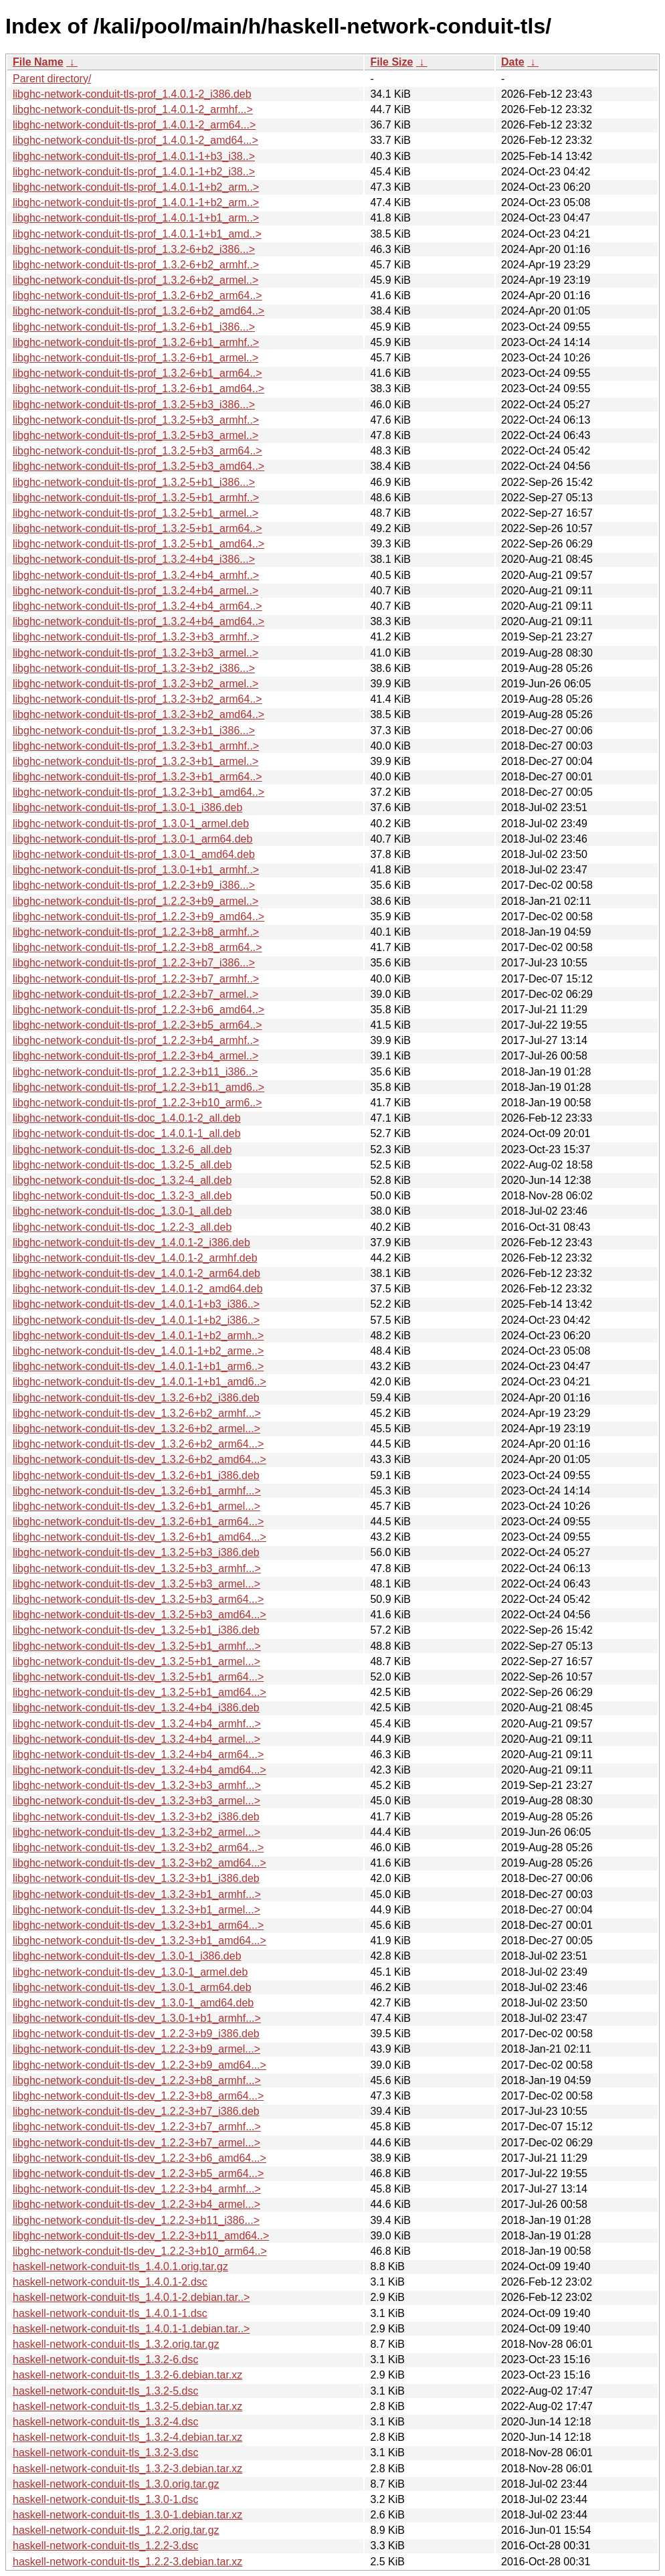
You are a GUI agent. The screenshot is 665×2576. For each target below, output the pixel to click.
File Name (38, 62)
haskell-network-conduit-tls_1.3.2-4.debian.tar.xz (127, 2437)
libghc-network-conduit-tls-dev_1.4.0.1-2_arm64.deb (136, 1273)
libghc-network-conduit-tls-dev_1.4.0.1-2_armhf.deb (135, 1258)
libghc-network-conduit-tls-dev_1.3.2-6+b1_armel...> (136, 1506)
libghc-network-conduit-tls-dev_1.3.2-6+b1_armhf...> (137, 1490)
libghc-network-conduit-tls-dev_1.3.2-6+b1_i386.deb (136, 1475)
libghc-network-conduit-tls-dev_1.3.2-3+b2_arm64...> (138, 1847)
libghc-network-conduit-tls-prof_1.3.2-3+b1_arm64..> (137, 776)
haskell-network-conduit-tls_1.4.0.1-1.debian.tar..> (131, 2328)
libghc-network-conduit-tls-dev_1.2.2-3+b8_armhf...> (137, 2080)
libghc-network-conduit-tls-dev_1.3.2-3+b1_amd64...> (139, 1940)
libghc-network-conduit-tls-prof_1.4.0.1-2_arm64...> (134, 125)
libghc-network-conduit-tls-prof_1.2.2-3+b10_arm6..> (137, 1102)
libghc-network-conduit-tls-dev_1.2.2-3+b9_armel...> (136, 2049)
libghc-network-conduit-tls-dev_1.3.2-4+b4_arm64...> (138, 1754)
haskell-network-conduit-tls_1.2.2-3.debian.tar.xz (127, 2561)
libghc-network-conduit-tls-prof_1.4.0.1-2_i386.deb (132, 94)
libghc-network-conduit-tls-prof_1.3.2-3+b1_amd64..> (138, 792)
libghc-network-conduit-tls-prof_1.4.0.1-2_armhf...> (133, 109)
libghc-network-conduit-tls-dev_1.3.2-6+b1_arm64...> (138, 1521)
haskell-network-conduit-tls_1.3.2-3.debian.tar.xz (127, 2468)
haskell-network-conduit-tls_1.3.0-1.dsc (105, 2499)
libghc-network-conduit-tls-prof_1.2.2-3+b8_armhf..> (136, 932)
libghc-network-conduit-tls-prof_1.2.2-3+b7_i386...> (134, 962)
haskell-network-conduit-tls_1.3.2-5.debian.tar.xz (127, 2406)
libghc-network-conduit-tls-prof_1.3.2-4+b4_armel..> (135, 590)
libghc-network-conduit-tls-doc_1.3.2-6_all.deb (122, 1149)
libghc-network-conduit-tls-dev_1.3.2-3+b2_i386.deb (136, 1816)
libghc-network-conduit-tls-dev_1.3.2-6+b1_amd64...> (139, 1537)
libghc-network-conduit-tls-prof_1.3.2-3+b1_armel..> (135, 761)
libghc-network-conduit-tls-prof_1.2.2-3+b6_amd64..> (138, 1009)
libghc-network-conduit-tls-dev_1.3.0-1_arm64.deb (132, 1987)
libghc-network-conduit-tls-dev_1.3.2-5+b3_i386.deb (136, 1552)
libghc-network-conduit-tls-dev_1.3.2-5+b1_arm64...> (138, 1677)
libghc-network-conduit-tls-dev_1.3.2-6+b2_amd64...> (139, 1459)
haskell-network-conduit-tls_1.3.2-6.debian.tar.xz (127, 2375)
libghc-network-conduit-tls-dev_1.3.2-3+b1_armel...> (136, 1909)
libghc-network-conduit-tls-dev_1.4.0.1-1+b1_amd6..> (139, 1381)
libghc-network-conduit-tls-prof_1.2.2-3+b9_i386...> (134, 885)
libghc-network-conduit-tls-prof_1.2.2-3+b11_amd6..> (138, 1087)
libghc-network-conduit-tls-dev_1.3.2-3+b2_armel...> (136, 1832)
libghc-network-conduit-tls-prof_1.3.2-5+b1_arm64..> (137, 528)
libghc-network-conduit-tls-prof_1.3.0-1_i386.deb (127, 807)
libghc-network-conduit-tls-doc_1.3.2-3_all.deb (122, 1195)
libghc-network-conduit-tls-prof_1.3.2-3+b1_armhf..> (136, 746)
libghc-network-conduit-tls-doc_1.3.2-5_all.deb (122, 1165)
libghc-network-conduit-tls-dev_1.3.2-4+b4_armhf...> (137, 1723)
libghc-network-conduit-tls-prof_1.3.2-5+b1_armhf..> (136, 497)
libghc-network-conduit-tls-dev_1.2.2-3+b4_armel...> (136, 2204)
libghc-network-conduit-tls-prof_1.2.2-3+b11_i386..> (135, 1072)
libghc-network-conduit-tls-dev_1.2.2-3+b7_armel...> (136, 2142)
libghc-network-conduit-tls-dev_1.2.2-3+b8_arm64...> (138, 2095)
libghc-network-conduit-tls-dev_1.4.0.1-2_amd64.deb (138, 1288)
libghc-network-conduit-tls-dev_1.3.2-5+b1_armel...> (136, 1661)
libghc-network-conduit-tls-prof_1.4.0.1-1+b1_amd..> (137, 234)
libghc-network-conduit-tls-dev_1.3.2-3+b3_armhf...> (137, 1785)
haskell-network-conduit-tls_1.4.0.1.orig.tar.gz (120, 2266)
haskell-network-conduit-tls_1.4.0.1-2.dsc (110, 2282)
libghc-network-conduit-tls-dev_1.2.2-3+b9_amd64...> (139, 2065)
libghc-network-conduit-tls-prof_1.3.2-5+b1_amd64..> (138, 543)
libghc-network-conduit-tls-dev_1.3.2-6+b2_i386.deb (136, 1397)
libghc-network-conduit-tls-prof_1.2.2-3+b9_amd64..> (138, 916)
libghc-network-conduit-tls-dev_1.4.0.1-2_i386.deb (131, 1242)
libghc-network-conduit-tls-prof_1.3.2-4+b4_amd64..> (138, 621)
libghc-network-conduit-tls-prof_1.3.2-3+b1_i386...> (134, 730)
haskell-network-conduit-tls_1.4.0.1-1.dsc (110, 2313)
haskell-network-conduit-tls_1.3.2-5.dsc (105, 2391)
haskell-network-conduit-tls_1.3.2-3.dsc (105, 2452)
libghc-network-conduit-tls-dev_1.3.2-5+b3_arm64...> (138, 1599)
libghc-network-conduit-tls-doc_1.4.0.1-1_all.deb (127, 1133)
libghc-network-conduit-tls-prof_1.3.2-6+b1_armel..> (135, 357)
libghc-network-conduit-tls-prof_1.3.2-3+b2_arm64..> (137, 699)
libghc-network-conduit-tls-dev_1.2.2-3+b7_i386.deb (136, 2111)
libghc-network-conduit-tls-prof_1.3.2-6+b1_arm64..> (137, 373)
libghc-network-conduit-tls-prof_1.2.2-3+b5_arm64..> (137, 1025)
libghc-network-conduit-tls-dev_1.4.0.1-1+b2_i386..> (136, 1320)
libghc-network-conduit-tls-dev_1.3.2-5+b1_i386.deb (136, 1630)
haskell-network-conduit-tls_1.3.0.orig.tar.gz (116, 2484)
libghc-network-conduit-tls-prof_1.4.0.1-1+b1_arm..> (136, 218)
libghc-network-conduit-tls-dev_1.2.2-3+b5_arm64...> (138, 2173)
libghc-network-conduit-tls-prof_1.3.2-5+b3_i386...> (134, 404)
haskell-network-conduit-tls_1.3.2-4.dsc (105, 2421)
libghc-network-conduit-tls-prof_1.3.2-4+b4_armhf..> (136, 575)
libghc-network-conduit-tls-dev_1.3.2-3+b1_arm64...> (138, 1925)
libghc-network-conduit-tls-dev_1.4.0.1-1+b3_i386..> (136, 1304)
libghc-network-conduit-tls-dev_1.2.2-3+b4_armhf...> (137, 2189)
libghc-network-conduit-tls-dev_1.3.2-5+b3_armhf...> (137, 1568)
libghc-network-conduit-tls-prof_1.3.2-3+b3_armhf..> (136, 636)
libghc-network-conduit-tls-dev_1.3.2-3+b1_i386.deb (136, 1878)
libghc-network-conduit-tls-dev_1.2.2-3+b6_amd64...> (139, 2158)
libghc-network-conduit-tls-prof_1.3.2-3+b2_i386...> (134, 668)
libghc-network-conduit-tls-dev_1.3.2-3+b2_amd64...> (139, 1863)
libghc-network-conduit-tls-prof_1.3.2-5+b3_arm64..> (137, 450)
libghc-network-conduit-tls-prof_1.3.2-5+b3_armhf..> (136, 420)
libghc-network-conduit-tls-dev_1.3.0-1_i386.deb (127, 1956)
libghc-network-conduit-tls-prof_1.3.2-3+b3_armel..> (135, 653)
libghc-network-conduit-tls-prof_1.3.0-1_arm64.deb (132, 839)
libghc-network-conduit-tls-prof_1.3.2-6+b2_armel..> (135, 280)
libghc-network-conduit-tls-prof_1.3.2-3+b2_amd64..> (138, 714)
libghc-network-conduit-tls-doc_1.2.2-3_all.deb (122, 1227)
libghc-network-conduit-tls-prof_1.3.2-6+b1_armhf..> (136, 342)
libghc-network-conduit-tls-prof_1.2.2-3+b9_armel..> (135, 901)
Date (513, 62)
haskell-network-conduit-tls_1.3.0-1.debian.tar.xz (127, 2514)
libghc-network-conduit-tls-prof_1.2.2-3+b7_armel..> (135, 994)
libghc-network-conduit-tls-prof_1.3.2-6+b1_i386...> (134, 327)
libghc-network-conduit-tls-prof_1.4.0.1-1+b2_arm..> (136, 187)
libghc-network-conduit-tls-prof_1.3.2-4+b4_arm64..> (137, 606)
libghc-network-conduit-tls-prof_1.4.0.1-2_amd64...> (135, 140)
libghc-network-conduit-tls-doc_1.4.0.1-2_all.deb (127, 1118)
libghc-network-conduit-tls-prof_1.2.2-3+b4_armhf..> (136, 1040)
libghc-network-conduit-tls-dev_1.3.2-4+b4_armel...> (136, 1739)
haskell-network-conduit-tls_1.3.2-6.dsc (105, 2359)
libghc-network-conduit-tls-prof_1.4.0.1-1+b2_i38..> (134, 171)
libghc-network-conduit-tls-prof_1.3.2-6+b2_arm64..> (137, 295)
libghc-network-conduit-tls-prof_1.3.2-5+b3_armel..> (135, 435)
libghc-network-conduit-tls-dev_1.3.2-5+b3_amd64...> (139, 1614)
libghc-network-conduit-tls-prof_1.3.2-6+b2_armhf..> (136, 264)
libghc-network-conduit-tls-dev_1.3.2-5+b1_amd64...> (139, 1692)
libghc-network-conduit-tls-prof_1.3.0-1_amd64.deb (134, 854)
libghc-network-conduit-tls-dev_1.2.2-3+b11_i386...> (136, 2220)
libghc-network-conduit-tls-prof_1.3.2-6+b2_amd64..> (138, 311)
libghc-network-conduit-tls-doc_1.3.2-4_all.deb (122, 1180)
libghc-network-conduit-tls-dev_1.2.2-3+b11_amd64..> (141, 2235)
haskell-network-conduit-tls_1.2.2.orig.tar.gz (116, 2530)
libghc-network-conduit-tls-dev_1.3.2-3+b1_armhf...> (137, 1894)
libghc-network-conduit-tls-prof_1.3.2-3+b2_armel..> (135, 683)
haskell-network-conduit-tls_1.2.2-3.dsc (105, 2545)
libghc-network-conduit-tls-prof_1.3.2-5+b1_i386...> (134, 482)
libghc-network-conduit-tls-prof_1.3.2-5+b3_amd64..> (138, 466)
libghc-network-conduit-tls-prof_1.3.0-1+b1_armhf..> (136, 869)
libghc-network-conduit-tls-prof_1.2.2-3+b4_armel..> (135, 1055)
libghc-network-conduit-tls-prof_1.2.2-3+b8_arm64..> (137, 947)
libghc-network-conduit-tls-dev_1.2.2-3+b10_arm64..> (140, 2251)
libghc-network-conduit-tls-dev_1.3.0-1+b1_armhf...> (137, 2018)
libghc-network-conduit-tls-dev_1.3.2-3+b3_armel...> (136, 1800)
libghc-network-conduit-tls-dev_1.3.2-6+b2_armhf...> (137, 1413)
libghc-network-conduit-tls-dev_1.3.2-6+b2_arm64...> (138, 1444)
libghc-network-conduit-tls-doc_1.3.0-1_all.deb (122, 1211)
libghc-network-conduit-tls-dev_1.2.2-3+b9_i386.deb (136, 2033)
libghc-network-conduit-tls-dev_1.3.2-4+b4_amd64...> (139, 1770)
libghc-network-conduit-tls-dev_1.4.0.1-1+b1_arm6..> (138, 1366)
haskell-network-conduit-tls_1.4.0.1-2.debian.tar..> (131, 2297)
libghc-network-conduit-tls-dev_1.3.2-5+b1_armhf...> (137, 1646)
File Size (391, 62)
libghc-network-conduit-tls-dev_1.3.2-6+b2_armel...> (136, 1428)
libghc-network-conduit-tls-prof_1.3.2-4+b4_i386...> (134, 559)
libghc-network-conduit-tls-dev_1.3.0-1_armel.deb (130, 1972)
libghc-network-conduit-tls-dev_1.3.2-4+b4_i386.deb (136, 1707)
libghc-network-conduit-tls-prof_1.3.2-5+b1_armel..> (135, 513)
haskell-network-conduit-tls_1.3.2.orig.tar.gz (116, 2344)
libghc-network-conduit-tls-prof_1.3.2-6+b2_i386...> (134, 249)
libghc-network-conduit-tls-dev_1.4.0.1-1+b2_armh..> (138, 1335)
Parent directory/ (52, 78)
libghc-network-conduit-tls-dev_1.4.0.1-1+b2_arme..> (138, 1351)
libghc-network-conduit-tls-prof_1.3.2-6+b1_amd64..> (138, 388)
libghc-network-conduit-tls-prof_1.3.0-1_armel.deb (131, 823)
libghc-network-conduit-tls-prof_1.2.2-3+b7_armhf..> (136, 978)
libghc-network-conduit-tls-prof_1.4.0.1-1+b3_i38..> (134, 156)
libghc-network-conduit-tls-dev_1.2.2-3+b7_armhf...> (137, 2126)
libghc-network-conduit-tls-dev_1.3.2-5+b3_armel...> (136, 1584)
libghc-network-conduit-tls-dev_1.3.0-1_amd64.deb (133, 2002)
